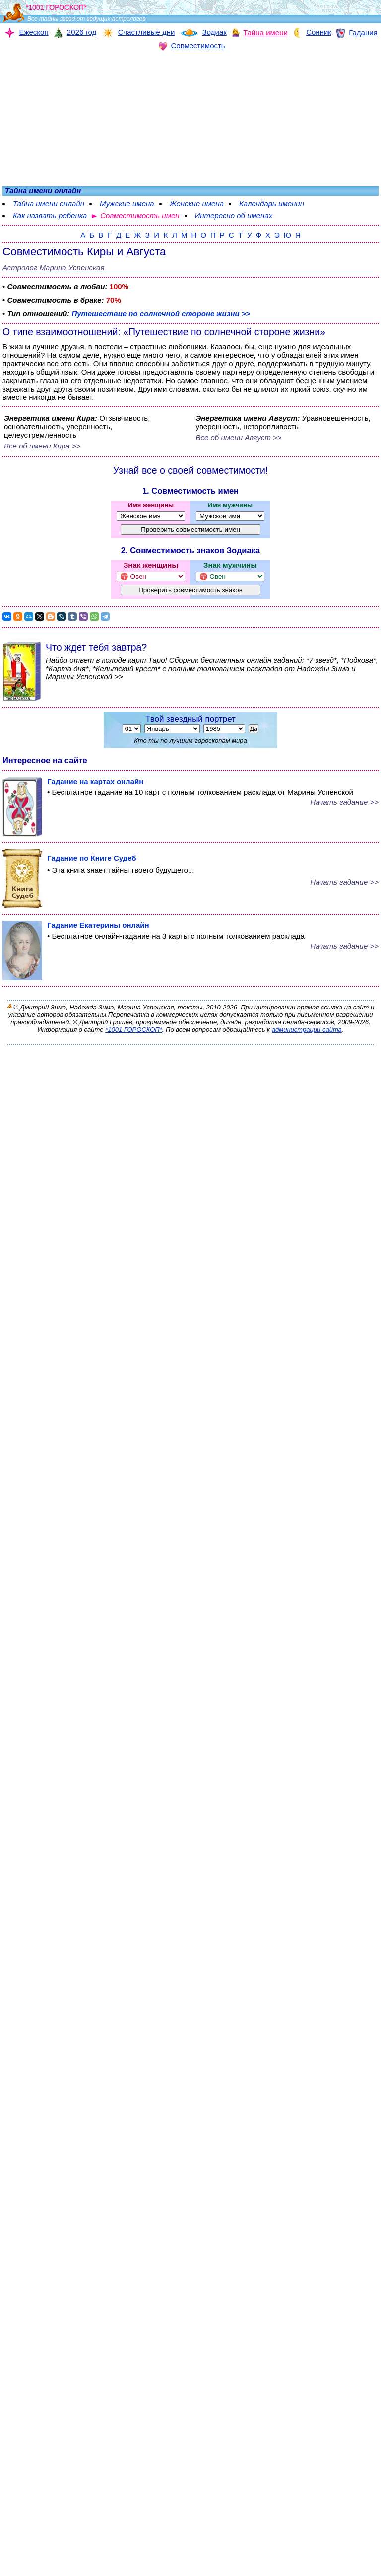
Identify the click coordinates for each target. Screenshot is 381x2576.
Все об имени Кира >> (42, 446)
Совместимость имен (139, 215)
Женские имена (197, 203)
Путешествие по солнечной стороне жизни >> (160, 313)
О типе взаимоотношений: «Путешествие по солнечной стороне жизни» (163, 331)
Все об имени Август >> (239, 437)
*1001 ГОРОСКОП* (133, 1029)
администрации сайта (307, 1029)
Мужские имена (127, 203)
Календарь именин (271, 203)
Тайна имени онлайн (48, 203)
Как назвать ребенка (50, 215)
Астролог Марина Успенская (53, 267)
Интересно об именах (234, 215)
